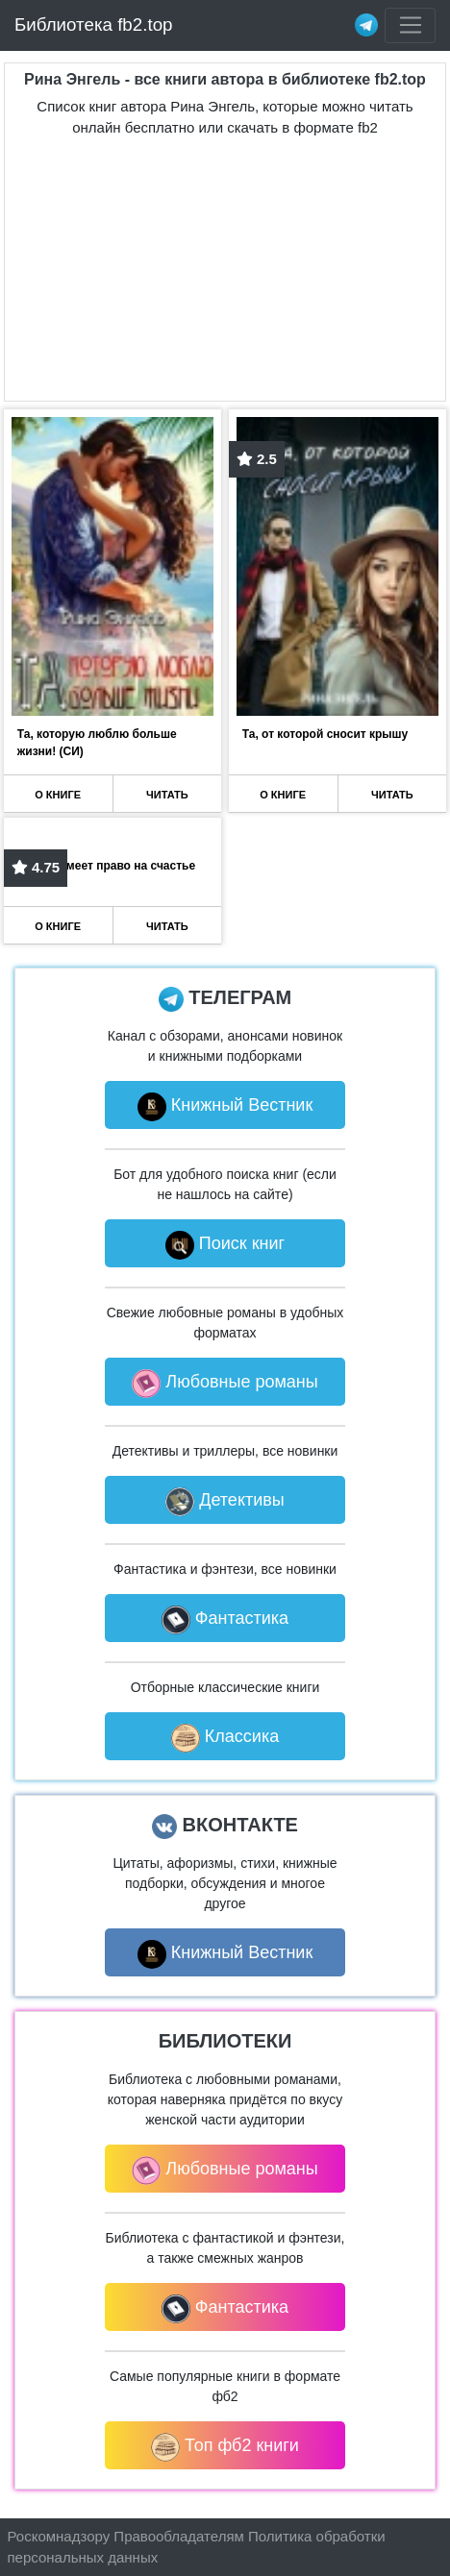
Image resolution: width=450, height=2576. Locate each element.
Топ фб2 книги (225, 2447)
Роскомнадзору (59, 2536)
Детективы (225, 1501)
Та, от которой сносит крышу (325, 734)
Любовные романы (224, 1383)
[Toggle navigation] (410, 26)
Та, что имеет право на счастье (106, 865)
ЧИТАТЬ (167, 794)
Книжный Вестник (225, 1106)
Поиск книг (225, 1245)
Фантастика (225, 1620)
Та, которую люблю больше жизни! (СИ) (97, 742)
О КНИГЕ (58, 794)
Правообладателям (178, 2536)
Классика (225, 1738)
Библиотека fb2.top (93, 24)
